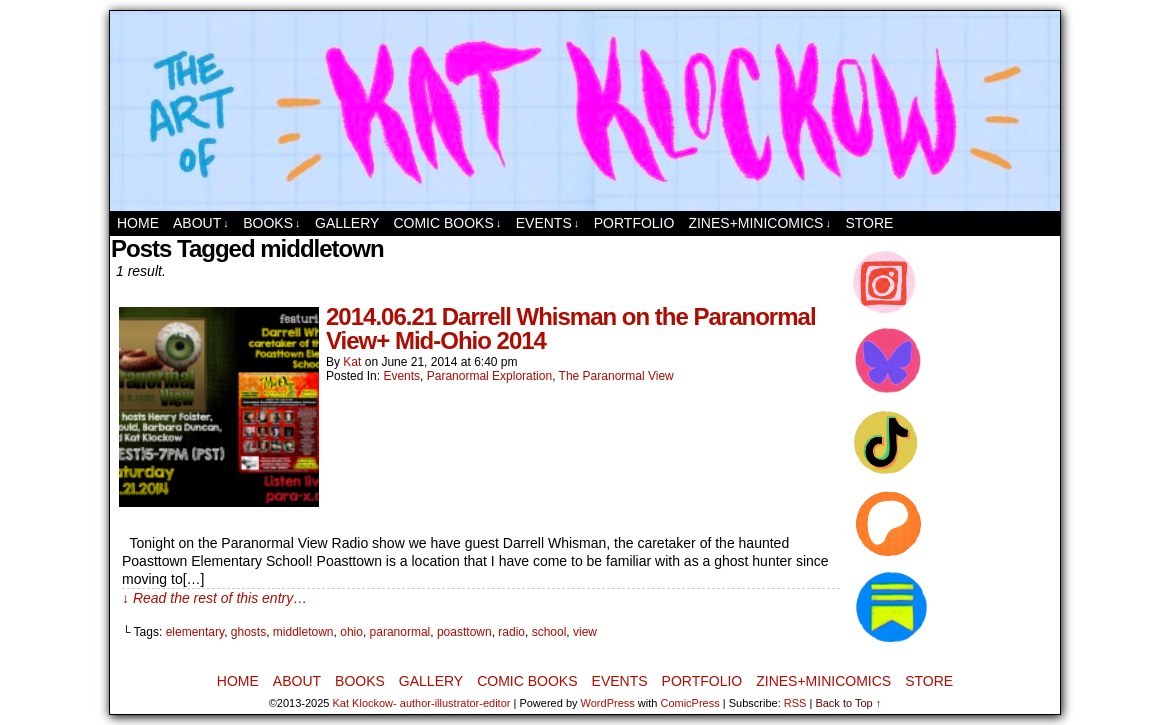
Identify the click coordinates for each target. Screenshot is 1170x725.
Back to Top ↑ (848, 703)
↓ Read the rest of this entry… (214, 598)
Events (548, 223)
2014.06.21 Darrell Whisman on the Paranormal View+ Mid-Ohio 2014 (571, 328)
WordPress (608, 703)
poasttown (464, 632)
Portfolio (634, 223)
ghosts (248, 632)
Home (138, 223)
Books (271, 223)
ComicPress (689, 703)
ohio (351, 632)
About (201, 223)
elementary (195, 632)
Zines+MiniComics (759, 223)
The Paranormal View (616, 376)
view (585, 632)
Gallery (347, 223)
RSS (795, 703)
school (549, 632)
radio (511, 632)
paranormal (400, 632)
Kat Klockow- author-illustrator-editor (422, 703)
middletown (303, 632)
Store (869, 223)
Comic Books (447, 223)
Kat (352, 362)
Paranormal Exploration (489, 376)
